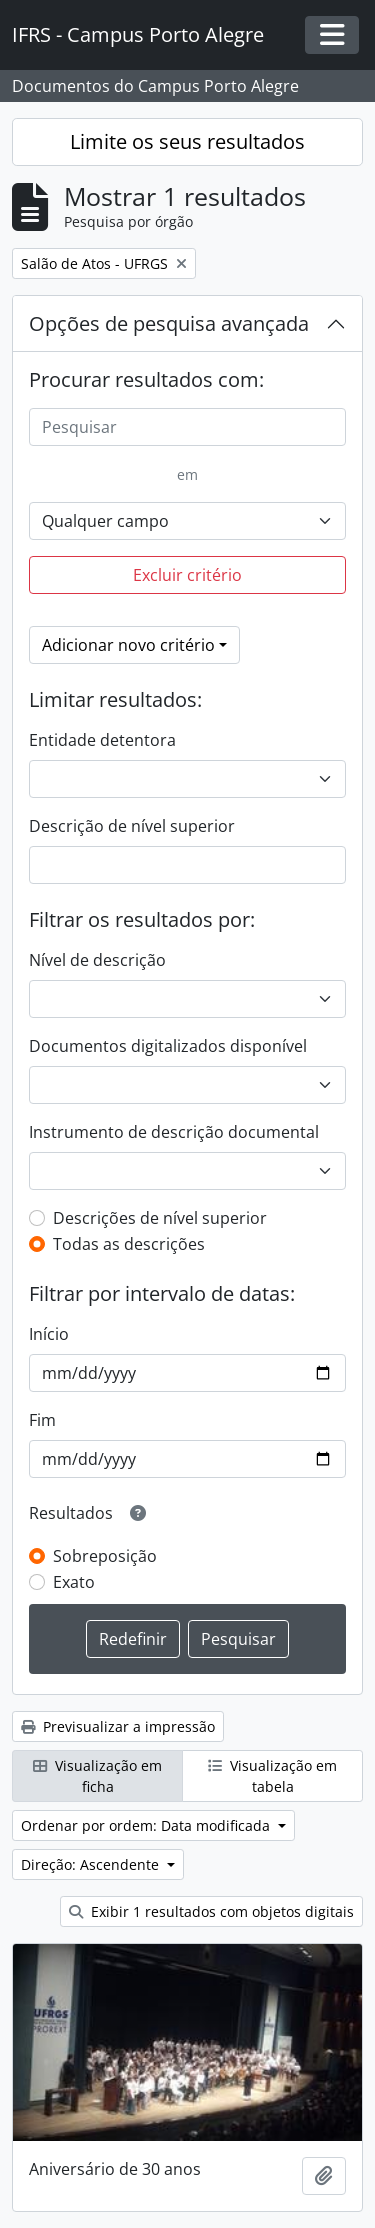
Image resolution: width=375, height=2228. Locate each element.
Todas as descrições (129, 1244)
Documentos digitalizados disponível (168, 1046)
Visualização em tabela (272, 1776)
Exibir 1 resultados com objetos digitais (211, 1911)
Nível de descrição (97, 960)
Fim (42, 1420)
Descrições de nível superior (160, 1218)
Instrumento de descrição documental (174, 1132)
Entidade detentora (102, 740)
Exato (74, 1582)
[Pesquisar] (187, 427)
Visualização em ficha (97, 1776)
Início (49, 1334)
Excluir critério (187, 575)
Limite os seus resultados (187, 141)
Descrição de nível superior (132, 826)
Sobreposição (105, 1556)
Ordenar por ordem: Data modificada (147, 1825)
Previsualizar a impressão (118, 1726)
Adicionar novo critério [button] (128, 645)
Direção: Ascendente (92, 1864)
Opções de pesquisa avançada (169, 323)
